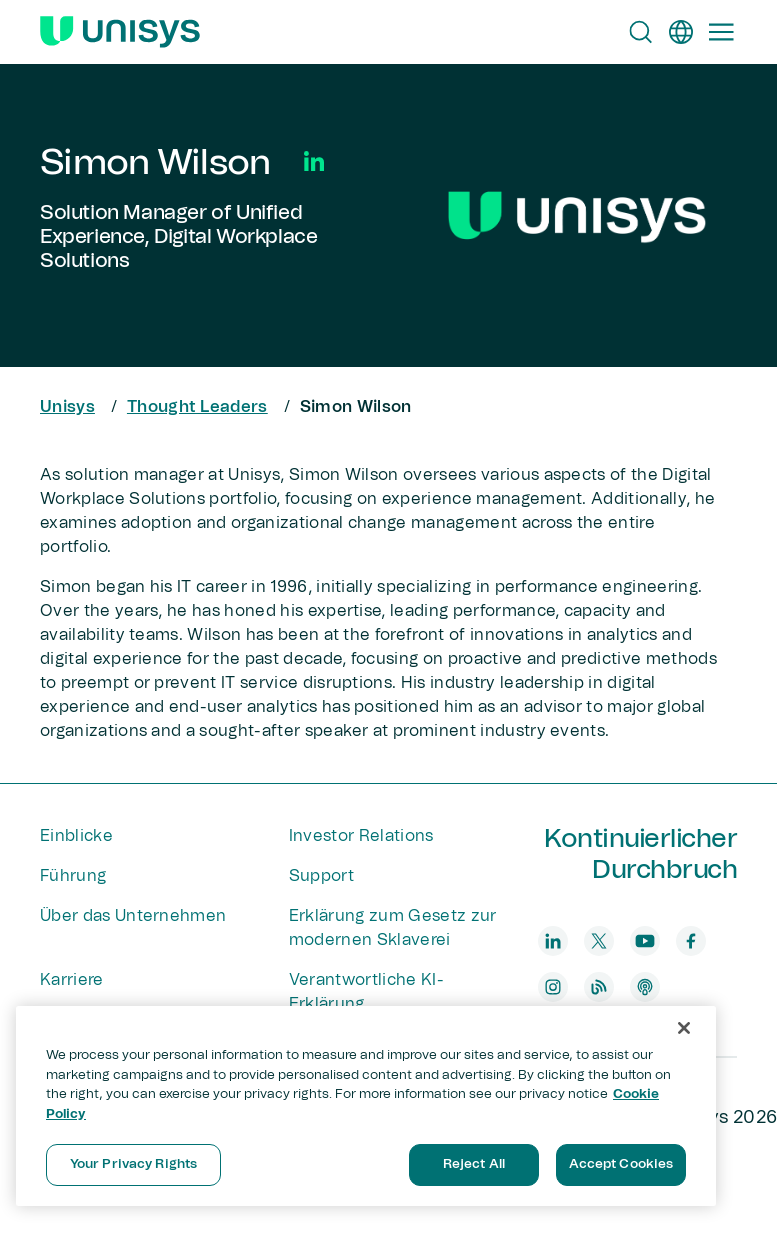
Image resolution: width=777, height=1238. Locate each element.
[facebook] (691, 941)
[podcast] (645, 987)
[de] (681, 32)
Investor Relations (361, 836)
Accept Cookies (621, 1164)
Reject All (474, 1164)
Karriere (72, 980)
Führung (73, 876)
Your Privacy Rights (133, 1164)
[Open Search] (641, 32)
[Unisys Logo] (120, 32)
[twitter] (599, 941)
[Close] (684, 1028)
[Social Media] (314, 161)
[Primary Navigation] (721, 32)
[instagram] (553, 987)
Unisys (67, 407)
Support (321, 876)
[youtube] (645, 941)
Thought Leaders (197, 407)
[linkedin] (553, 941)
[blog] (599, 987)
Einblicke (76, 836)
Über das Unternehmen (133, 916)
